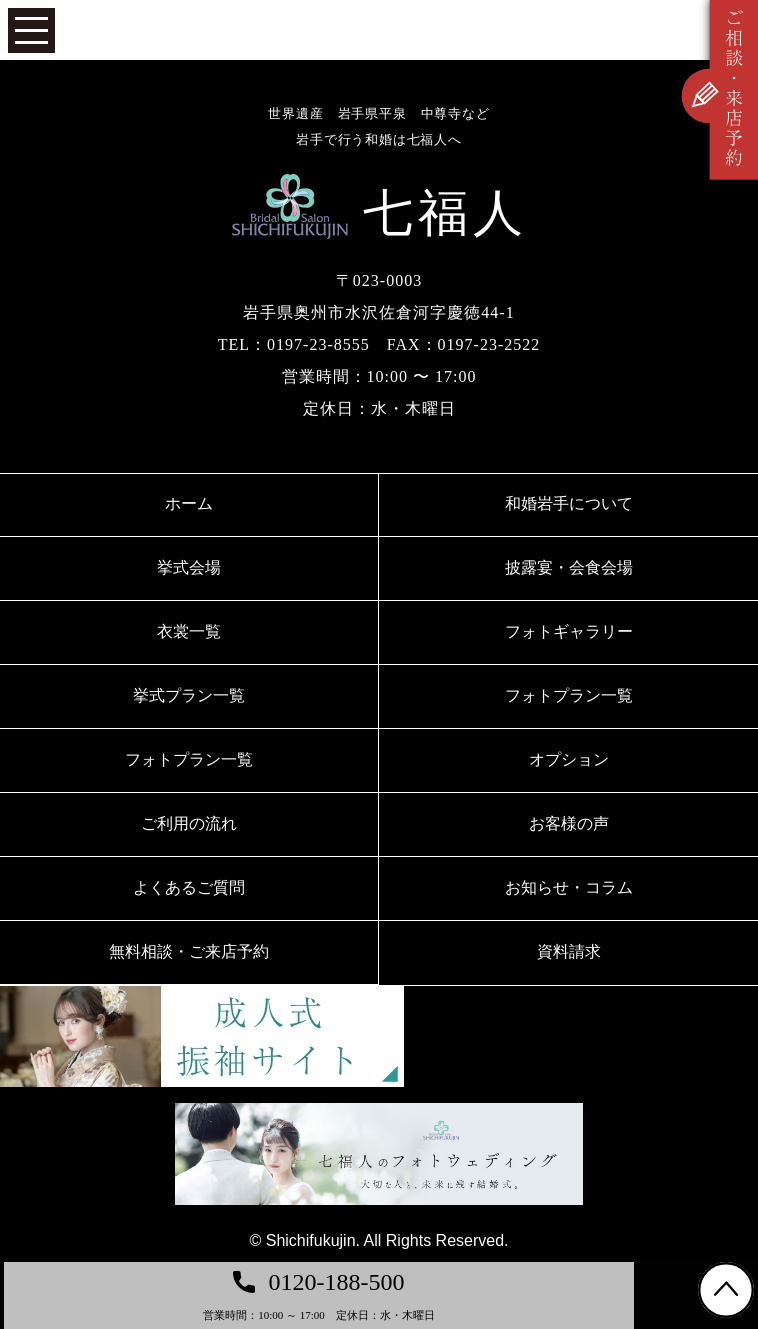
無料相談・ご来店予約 (189, 951)
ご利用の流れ (189, 823)
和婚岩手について (569, 503)
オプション (569, 759)
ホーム (189, 503)
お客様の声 (569, 823)
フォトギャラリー (569, 631)
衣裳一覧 (189, 631)
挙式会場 (189, 567)
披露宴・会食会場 (569, 567)
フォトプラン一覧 (569, 695)
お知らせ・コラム (569, 887)
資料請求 (569, 951)
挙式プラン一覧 (189, 695)
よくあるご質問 (189, 887)
